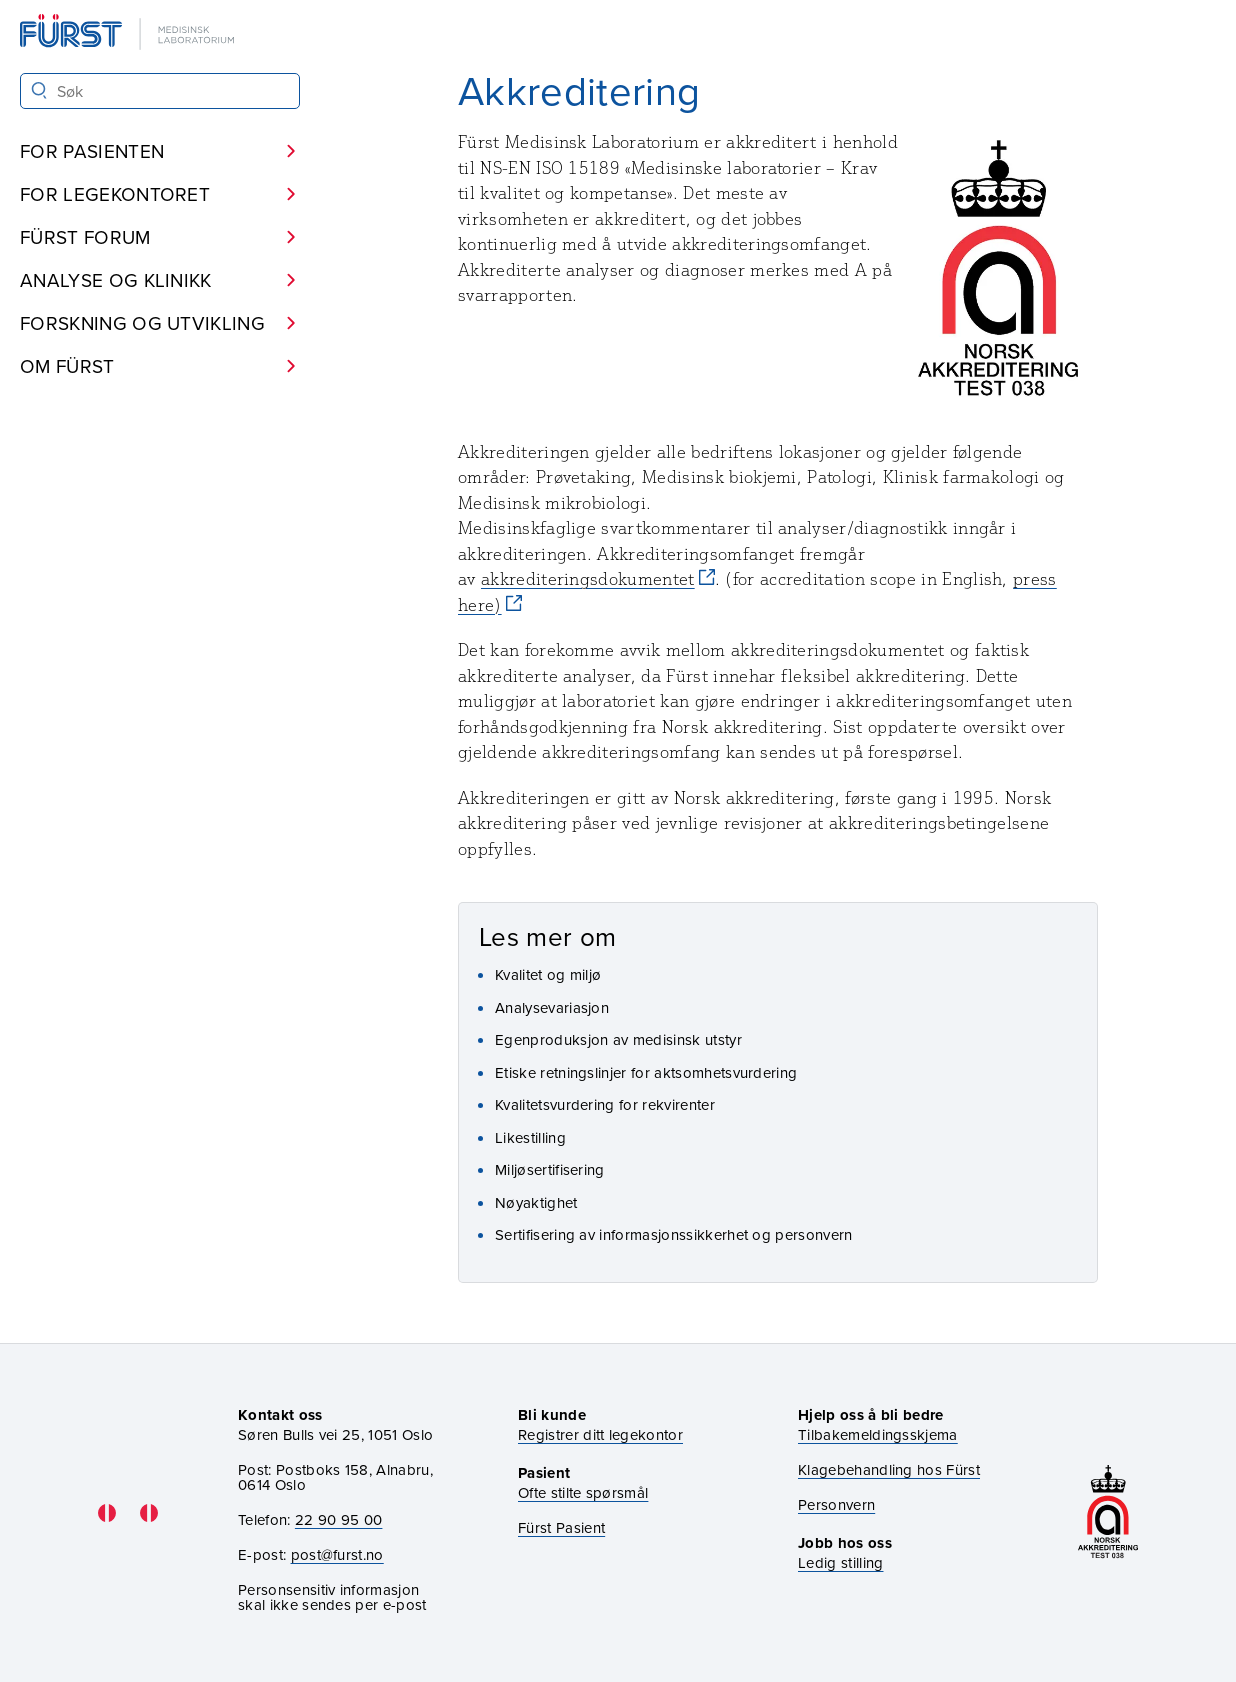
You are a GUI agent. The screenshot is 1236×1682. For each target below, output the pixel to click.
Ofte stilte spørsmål (583, 1492)
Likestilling (530, 1137)
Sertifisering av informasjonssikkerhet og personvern (674, 1234)
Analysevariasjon (552, 1007)
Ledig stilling (840, 1562)
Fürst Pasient (561, 1527)
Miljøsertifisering (550, 1169)
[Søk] (39, 90)
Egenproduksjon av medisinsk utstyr (618, 1039)
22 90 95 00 (339, 1519)
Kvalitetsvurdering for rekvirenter (605, 1104)
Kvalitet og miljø (548, 974)
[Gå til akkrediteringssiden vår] (1108, 1513)
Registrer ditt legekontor (600, 1434)
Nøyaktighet (536, 1202)
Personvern (836, 1504)
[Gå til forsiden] (129, 33)
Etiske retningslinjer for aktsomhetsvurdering (646, 1072)
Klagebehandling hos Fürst (889, 1469)
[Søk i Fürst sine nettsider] (160, 91)
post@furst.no (337, 1554)
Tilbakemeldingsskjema (878, 1434)
